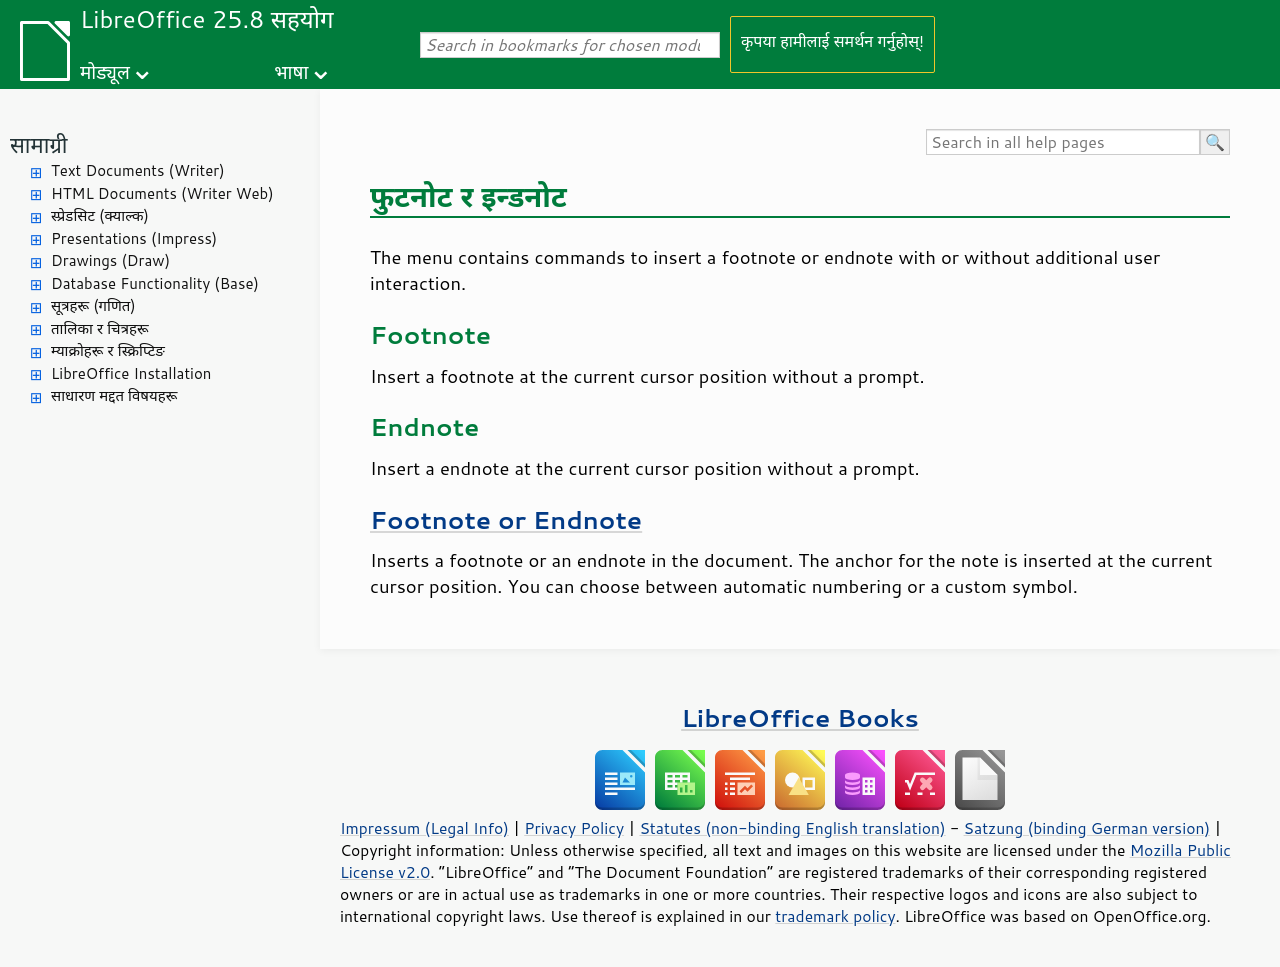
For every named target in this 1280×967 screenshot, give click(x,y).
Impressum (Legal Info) (424, 828)
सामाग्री (39, 144)
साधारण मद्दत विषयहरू (114, 395)
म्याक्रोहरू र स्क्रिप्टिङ (108, 350)
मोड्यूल (105, 71)
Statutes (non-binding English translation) (792, 828)
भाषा (291, 71)
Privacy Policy (574, 828)
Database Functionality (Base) (155, 283)
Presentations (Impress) (134, 238)
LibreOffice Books (800, 717)
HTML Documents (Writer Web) (162, 193)
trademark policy (835, 916)
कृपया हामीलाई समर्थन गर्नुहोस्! (832, 40)
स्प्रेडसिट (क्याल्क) (100, 215)
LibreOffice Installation (131, 373)
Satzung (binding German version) (1087, 828)
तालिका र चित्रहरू (100, 328)
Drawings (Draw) (110, 260)
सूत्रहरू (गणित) (93, 305)
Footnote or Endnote (506, 519)
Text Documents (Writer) (138, 170)
